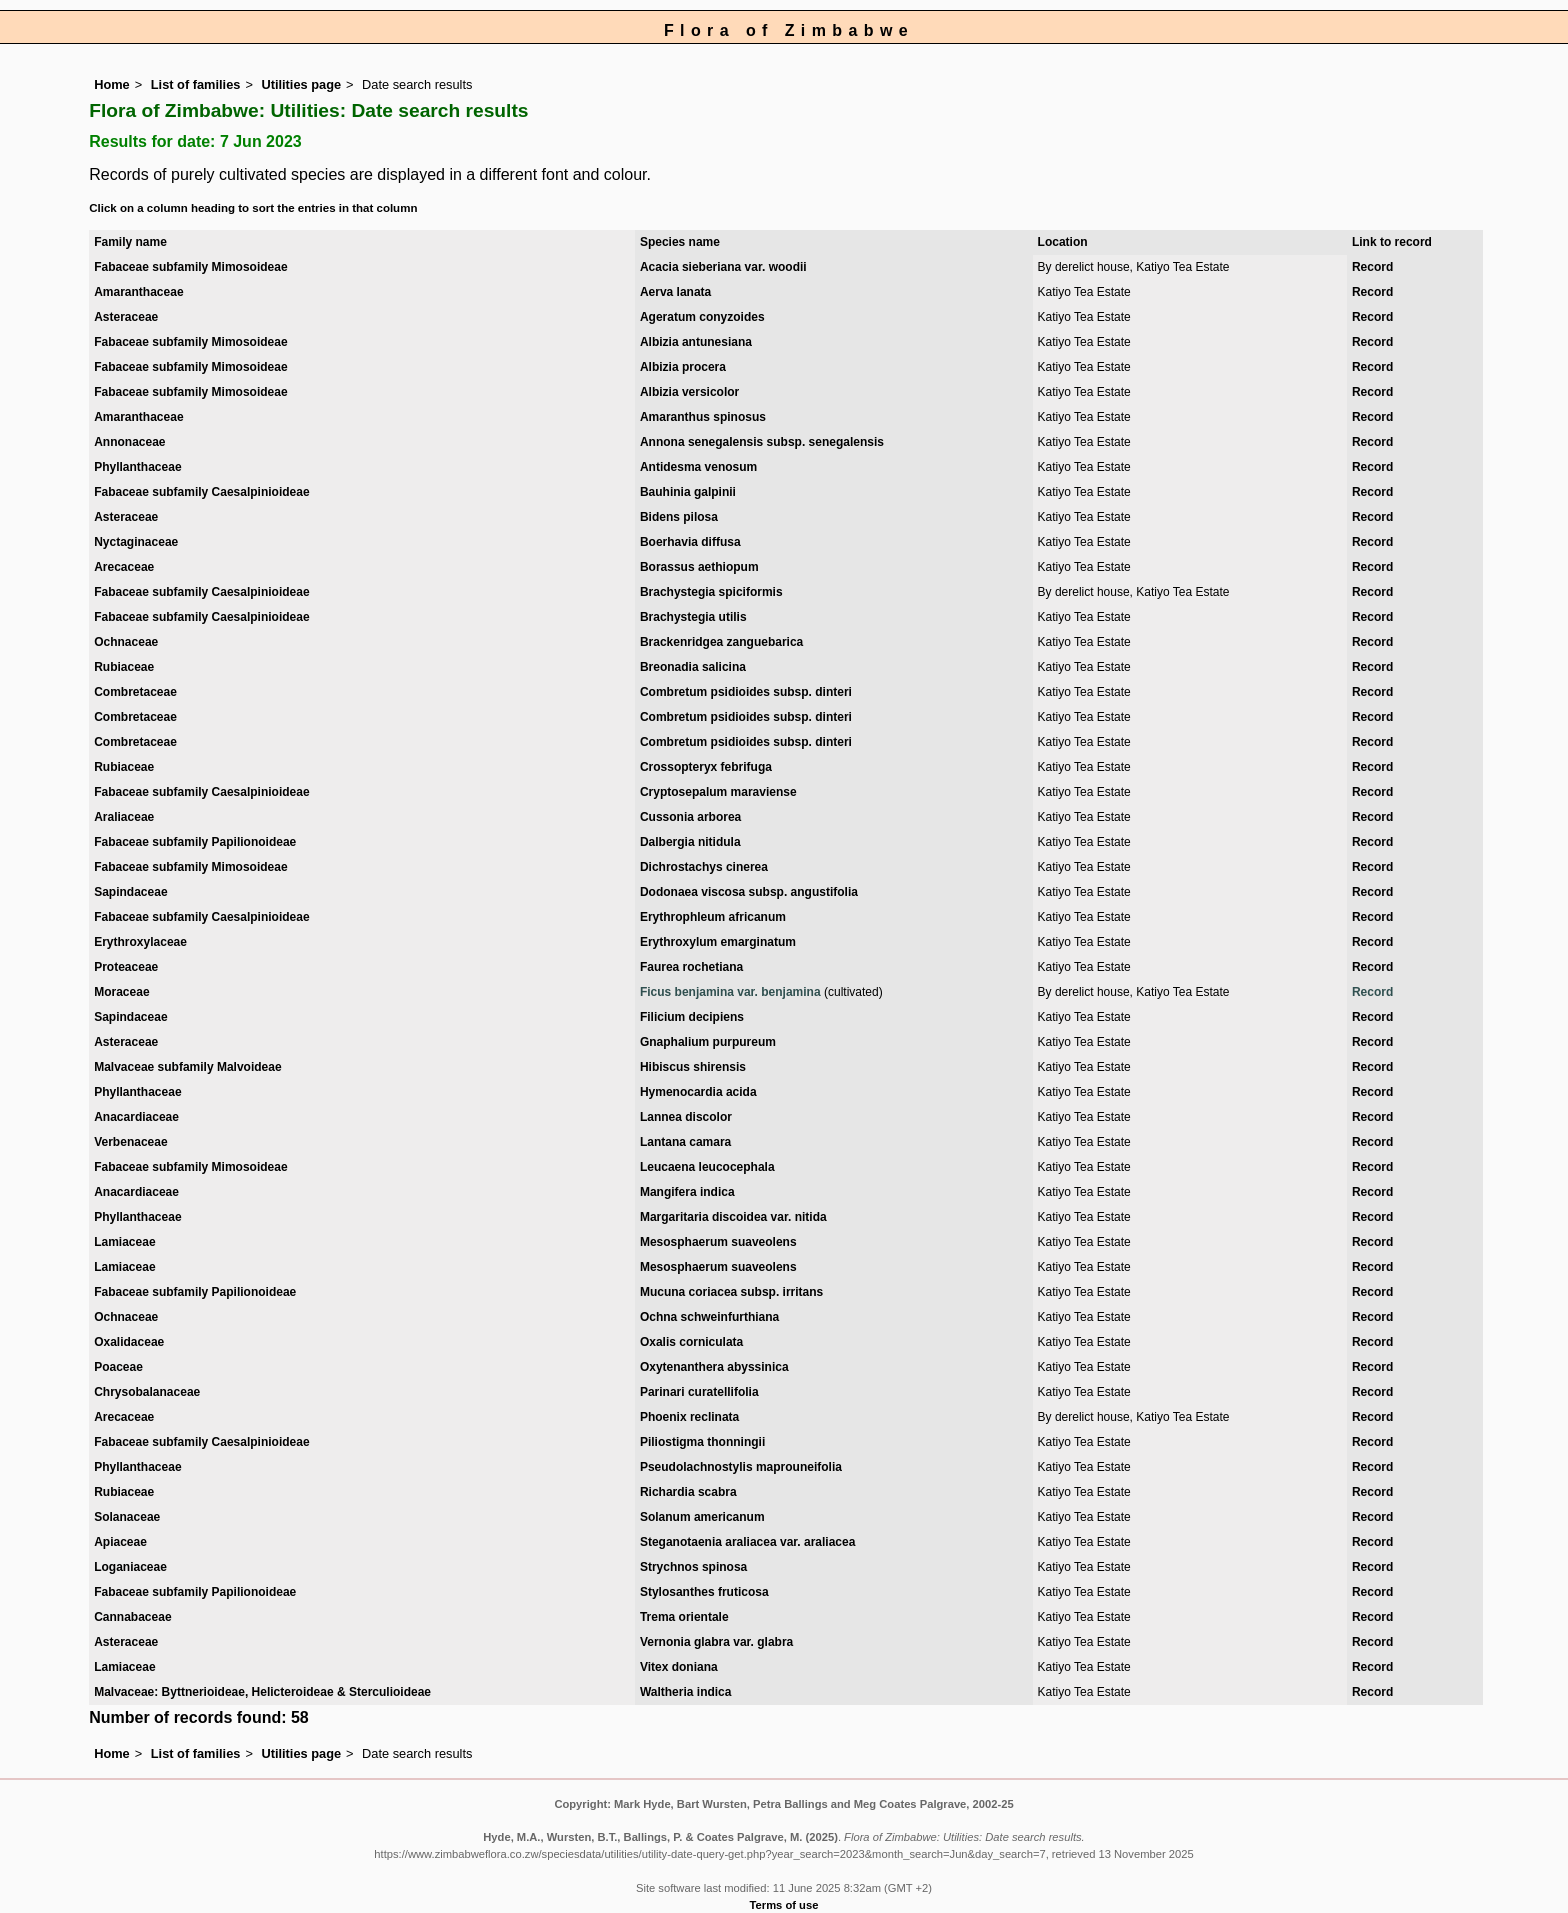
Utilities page (301, 84)
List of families (196, 84)
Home (112, 84)
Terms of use (784, 1905)
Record (1372, 267)
